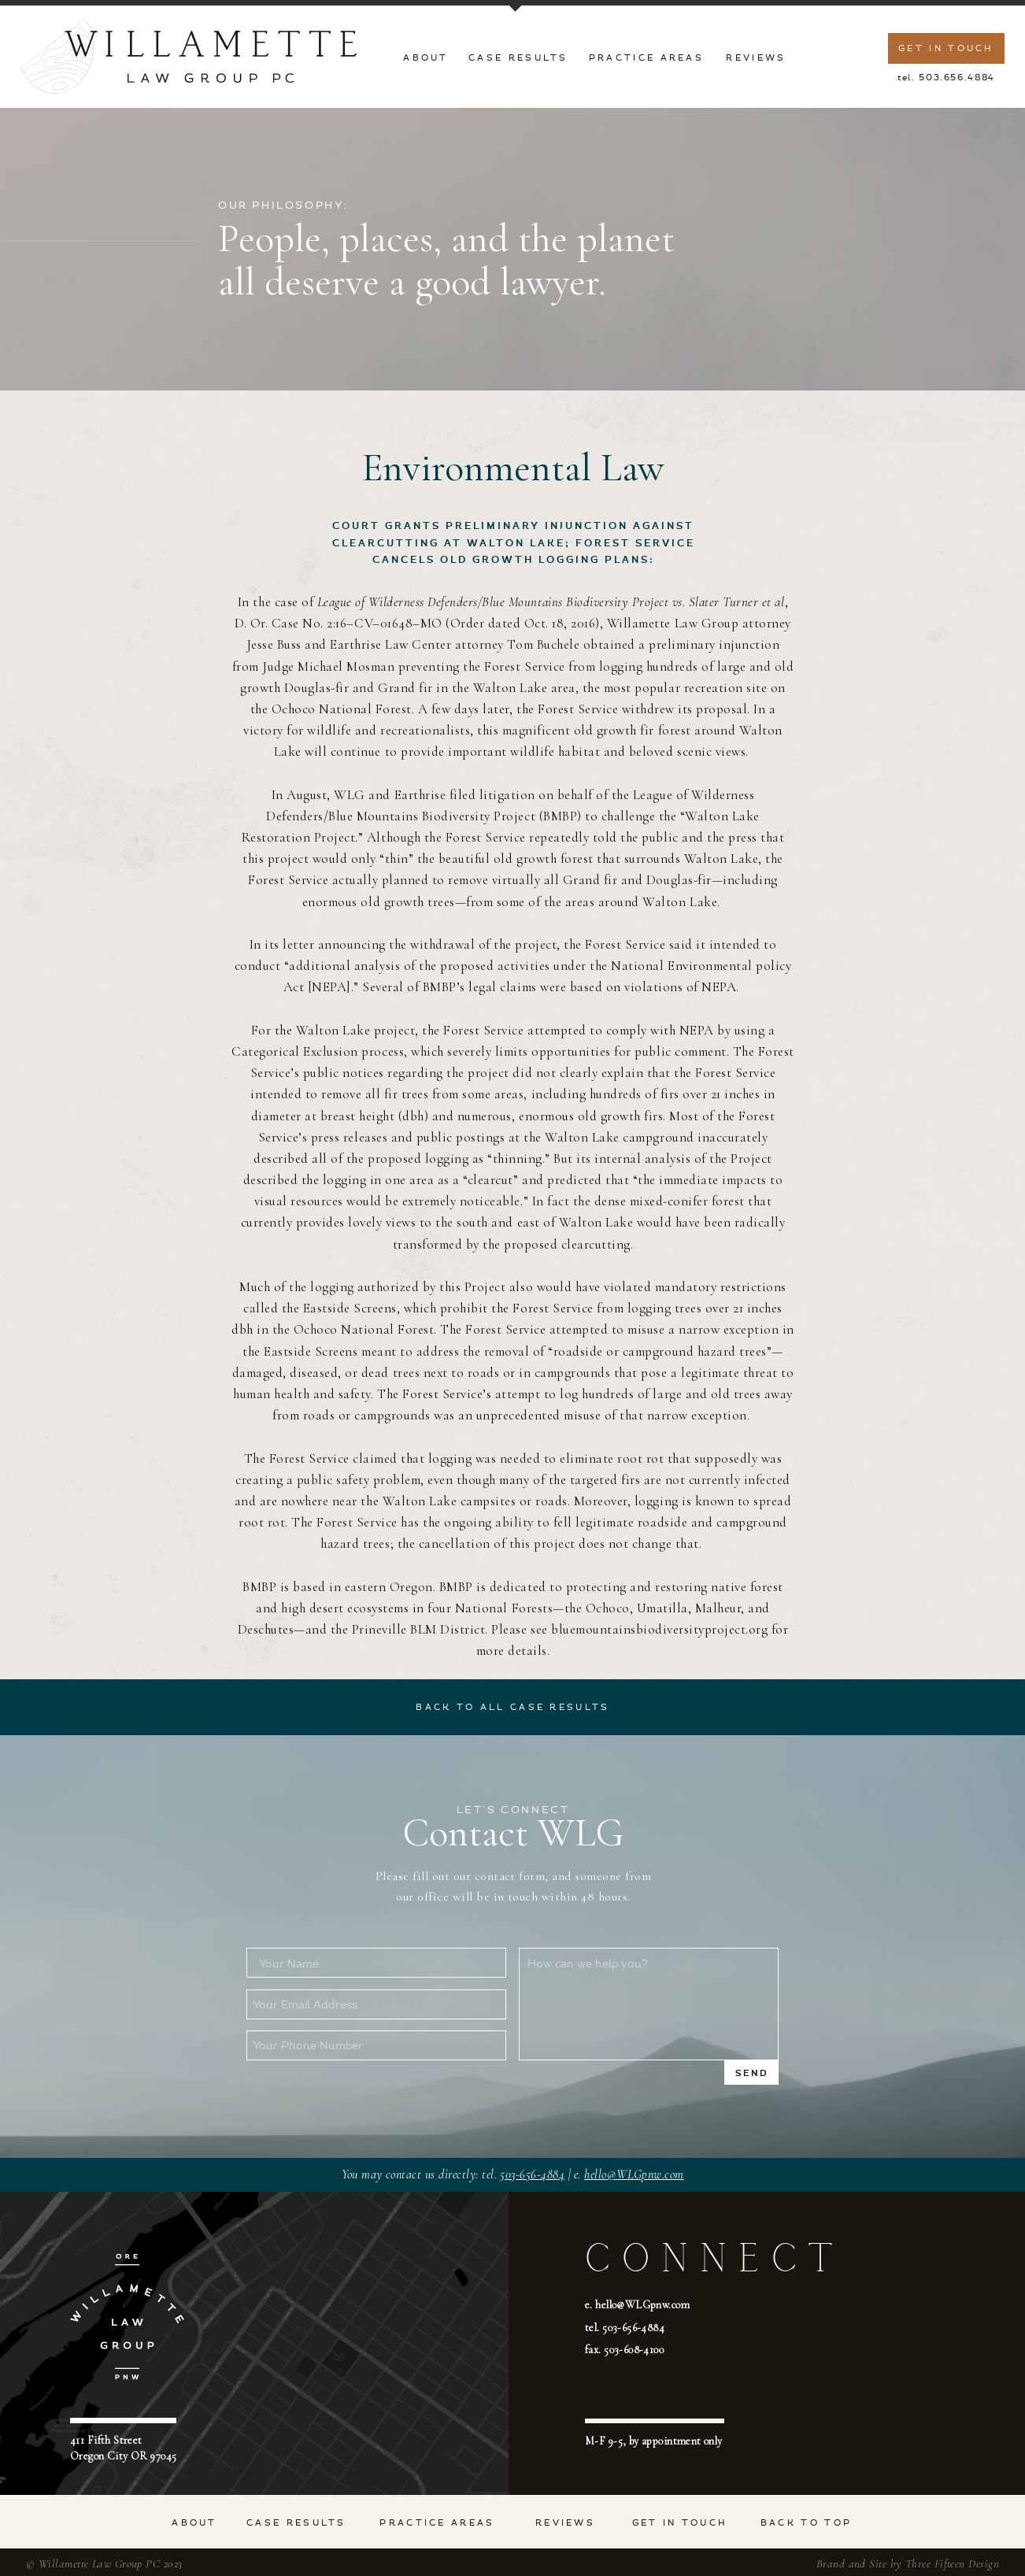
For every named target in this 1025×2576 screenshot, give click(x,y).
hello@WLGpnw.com (634, 2174)
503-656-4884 (532, 2174)
